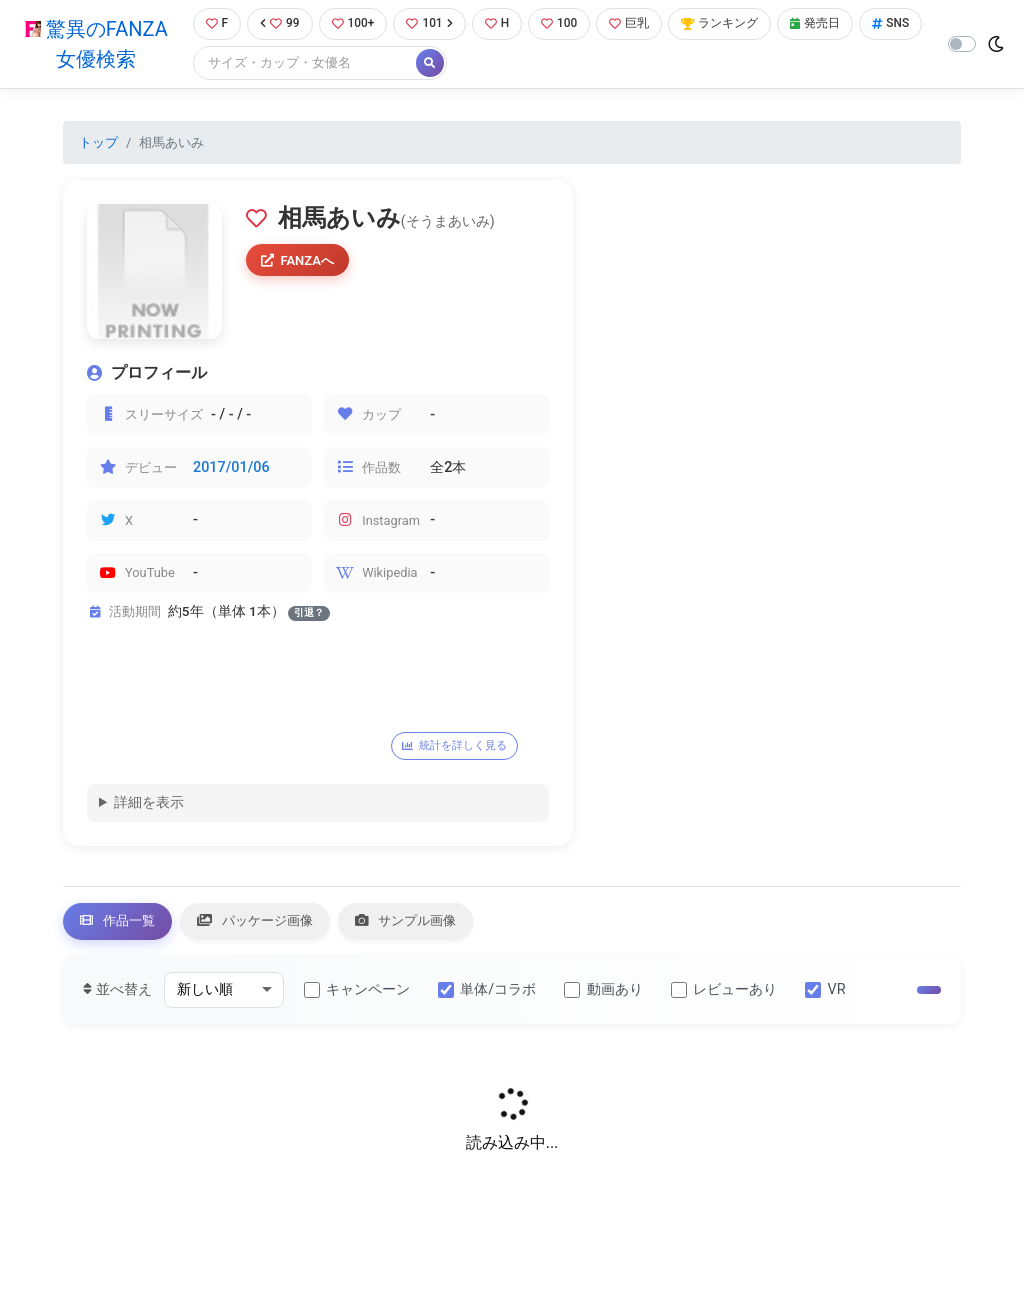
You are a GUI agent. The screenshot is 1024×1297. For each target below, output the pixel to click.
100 (567, 24)
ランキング (735, 24)
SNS (221, 64)
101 (433, 24)
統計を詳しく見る (461, 747)
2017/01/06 (231, 468)
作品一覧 (123, 925)
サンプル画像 (437, 925)
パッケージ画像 (273, 925)
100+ (354, 24)
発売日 (836, 24)
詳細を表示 (149, 805)
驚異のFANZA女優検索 (94, 45)
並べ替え (117, 995)
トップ (98, 143)
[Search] (373, 64)
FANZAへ (300, 263)
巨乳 (640, 24)
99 (278, 24)
